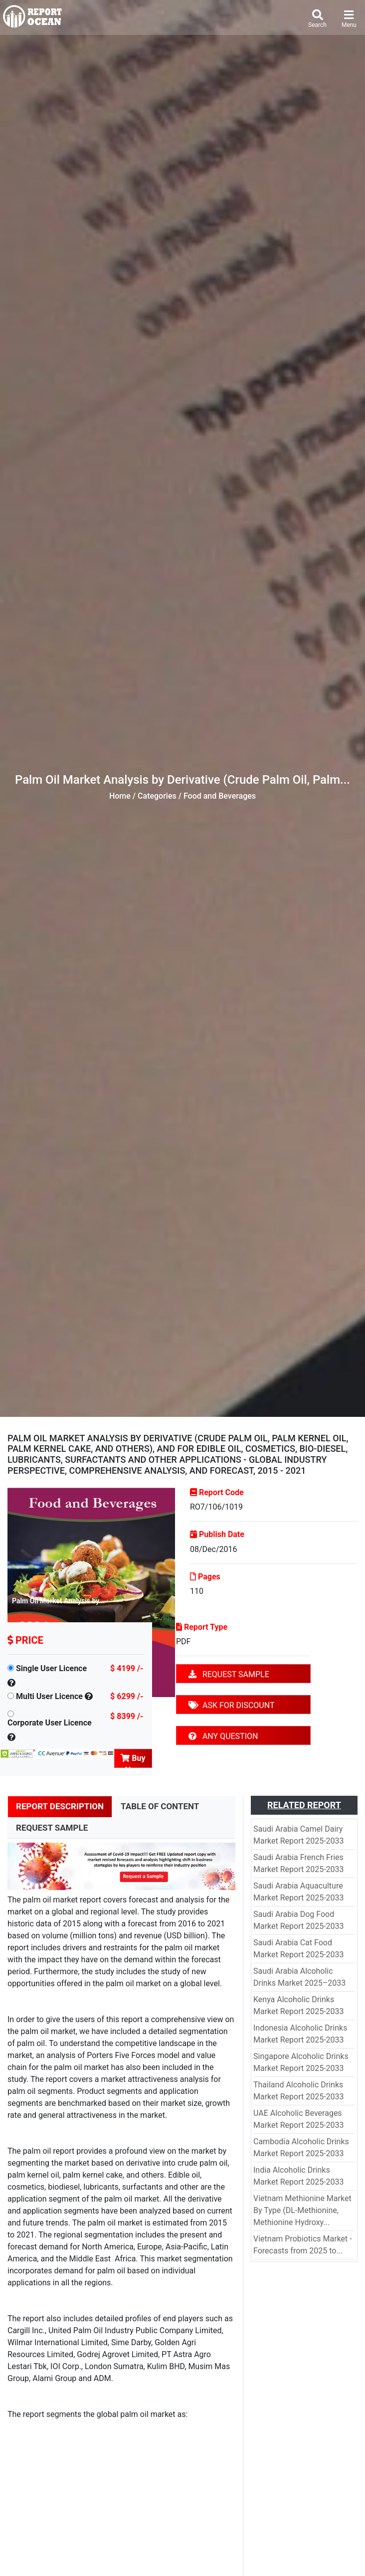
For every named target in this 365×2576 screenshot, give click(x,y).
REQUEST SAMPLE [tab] (52, 1828)
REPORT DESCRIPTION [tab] (60, 1806)
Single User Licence (51, 1668)
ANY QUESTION (223, 1736)
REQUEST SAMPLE (228, 1674)
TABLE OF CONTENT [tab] (160, 1806)
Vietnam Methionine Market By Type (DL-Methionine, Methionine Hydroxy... (302, 2210)
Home (120, 796)
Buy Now (133, 1760)
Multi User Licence (49, 1696)
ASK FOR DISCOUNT (231, 1705)
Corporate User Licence (49, 1722)
